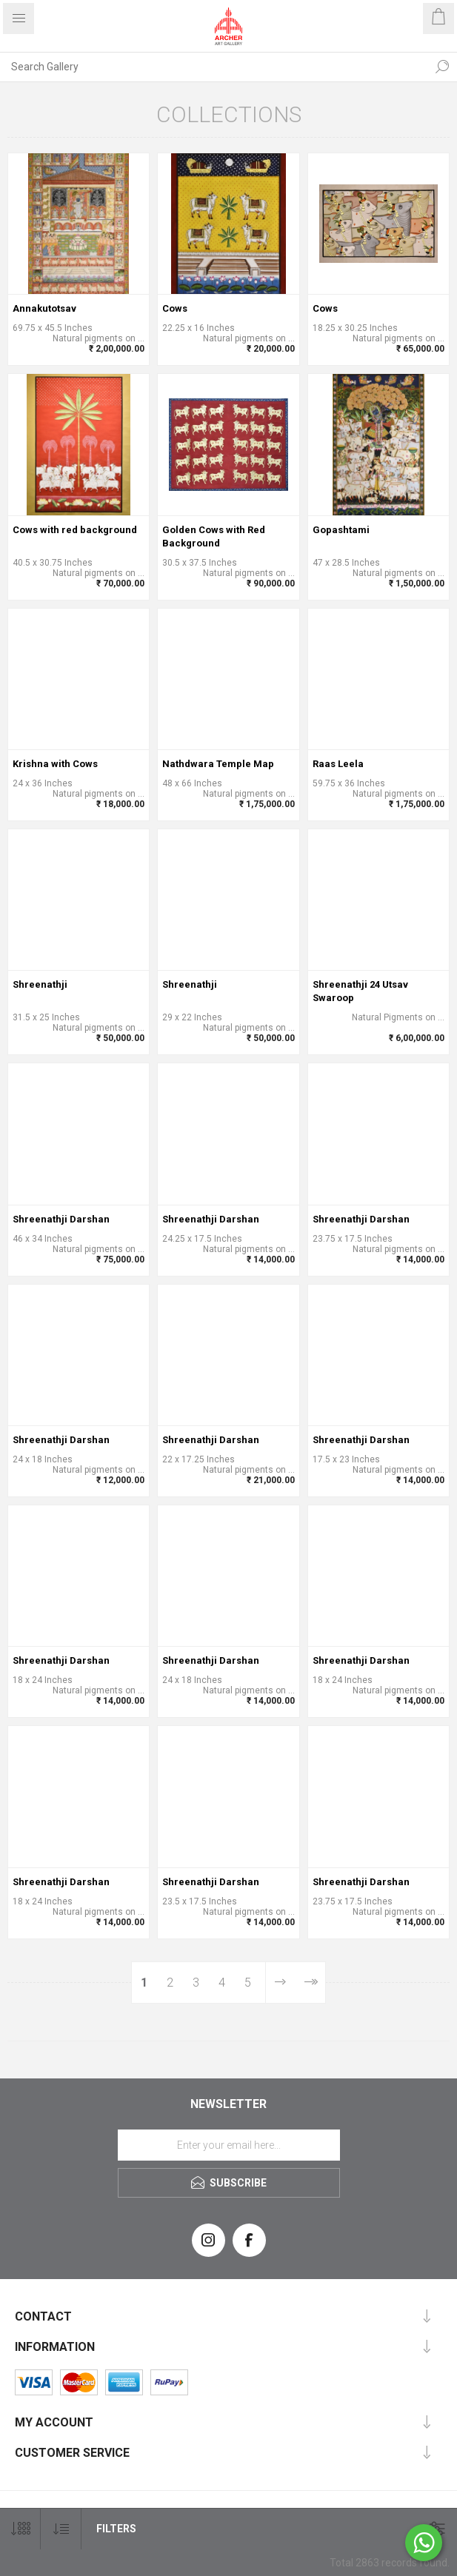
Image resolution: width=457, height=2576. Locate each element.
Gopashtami (341, 529)
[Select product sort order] (61, 2529)
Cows (174, 308)
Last (310, 1982)
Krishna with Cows (55, 763)
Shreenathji (40, 984)
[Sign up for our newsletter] (229, 2145)
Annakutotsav (44, 308)
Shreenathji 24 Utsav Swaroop (360, 991)
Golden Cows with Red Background (213, 536)
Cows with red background (75, 529)
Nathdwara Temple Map (218, 763)
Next (280, 1982)
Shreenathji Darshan (61, 1219)
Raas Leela (338, 763)
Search (442, 66)
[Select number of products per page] (20, 2529)
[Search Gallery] (213, 66)
